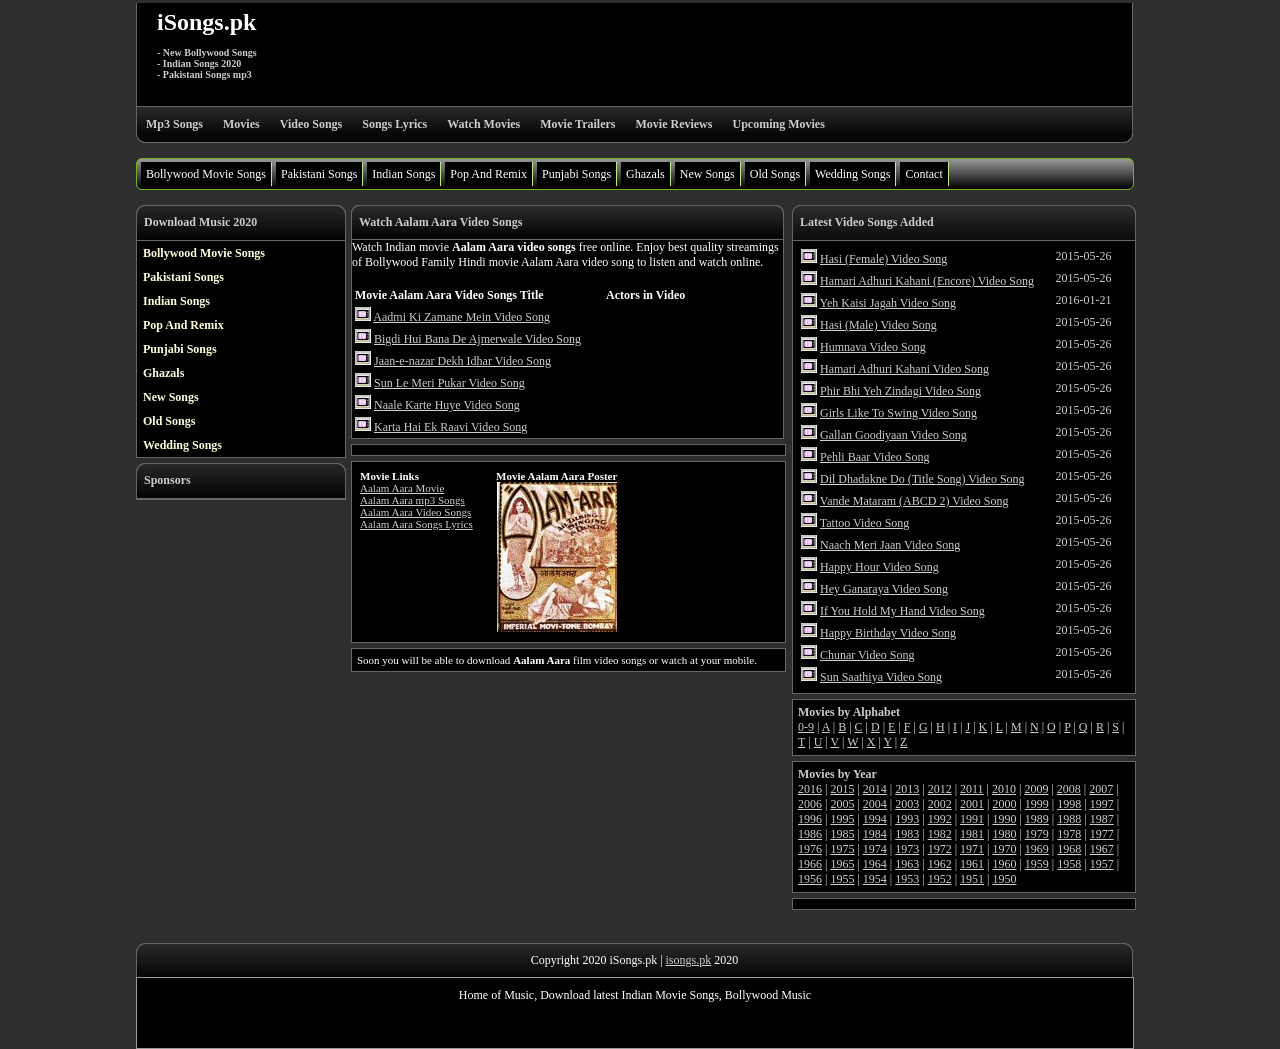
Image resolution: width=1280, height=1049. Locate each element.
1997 (1102, 804)
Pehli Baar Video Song (874, 457)
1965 (842, 864)
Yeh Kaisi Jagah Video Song (888, 303)
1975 (842, 849)
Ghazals (645, 174)
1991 (972, 819)
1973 (907, 849)
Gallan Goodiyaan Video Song (893, 435)
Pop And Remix (488, 174)
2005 (842, 804)
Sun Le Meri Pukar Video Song (449, 383)
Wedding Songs (852, 174)
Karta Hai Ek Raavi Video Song (450, 427)
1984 (875, 834)
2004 (875, 804)
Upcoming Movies (778, 124)
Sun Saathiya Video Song (881, 677)
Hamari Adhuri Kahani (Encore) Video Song (927, 281)
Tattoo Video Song (865, 523)
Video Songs (311, 124)
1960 (1004, 864)
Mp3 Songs (174, 124)
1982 (940, 834)
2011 (972, 789)
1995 (842, 819)
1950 (1004, 879)
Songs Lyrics (394, 124)
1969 (1037, 849)
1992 (940, 819)
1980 (1004, 834)
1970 (1004, 849)
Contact (923, 174)
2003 (907, 804)
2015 (842, 789)
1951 (972, 879)
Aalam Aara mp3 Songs (412, 500)
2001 (972, 804)
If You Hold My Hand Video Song (902, 611)
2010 (1004, 789)
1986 (810, 834)
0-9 (806, 727)
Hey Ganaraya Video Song (884, 589)
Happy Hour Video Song (879, 567)
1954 (875, 879)
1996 (810, 819)
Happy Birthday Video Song (888, 633)
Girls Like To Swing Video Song (898, 413)
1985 (842, 834)
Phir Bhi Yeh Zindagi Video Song (900, 391)
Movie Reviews (673, 124)
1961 (972, 864)
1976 (810, 849)
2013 (907, 789)
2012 (940, 789)
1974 (875, 849)
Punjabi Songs (576, 174)
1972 (940, 849)
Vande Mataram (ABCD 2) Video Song (914, 501)
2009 (1036, 789)
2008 (1069, 789)
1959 (1037, 864)
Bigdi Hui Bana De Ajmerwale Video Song (477, 339)
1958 (1069, 864)
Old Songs (775, 174)
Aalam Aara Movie (402, 488)
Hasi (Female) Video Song (883, 259)
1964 (875, 864)
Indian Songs (403, 174)
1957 (1102, 864)
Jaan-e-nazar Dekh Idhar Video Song (462, 361)
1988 (1069, 819)
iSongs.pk (206, 22)
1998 (1069, 804)
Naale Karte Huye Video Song (447, 405)
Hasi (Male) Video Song (878, 325)
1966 (810, 864)
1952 (940, 879)
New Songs (707, 174)
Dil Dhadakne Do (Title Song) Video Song (922, 479)
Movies (241, 124)
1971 (972, 849)
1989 (1037, 819)
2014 (875, 789)
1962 (940, 864)
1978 (1069, 834)
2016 (810, 789)
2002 (940, 804)
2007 (1101, 789)
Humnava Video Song (873, 347)
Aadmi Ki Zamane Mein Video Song (461, 317)
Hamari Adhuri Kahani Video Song (904, 369)
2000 (1004, 804)
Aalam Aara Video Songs (415, 512)
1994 (875, 819)
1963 (907, 864)
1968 (1069, 849)
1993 (907, 819)
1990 (1004, 819)
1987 (1102, 819)
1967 (1102, 849)
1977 (1102, 834)
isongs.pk (689, 960)
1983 (907, 834)
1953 (907, 879)
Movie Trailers (577, 124)
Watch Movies (483, 124)
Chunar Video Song (867, 655)
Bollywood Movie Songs (206, 174)
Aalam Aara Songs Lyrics (416, 524)
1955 (842, 879)
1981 (972, 834)
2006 (810, 804)
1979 (1037, 834)
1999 (1037, 804)
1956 (810, 879)
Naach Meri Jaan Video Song (890, 545)
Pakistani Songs (319, 174)
